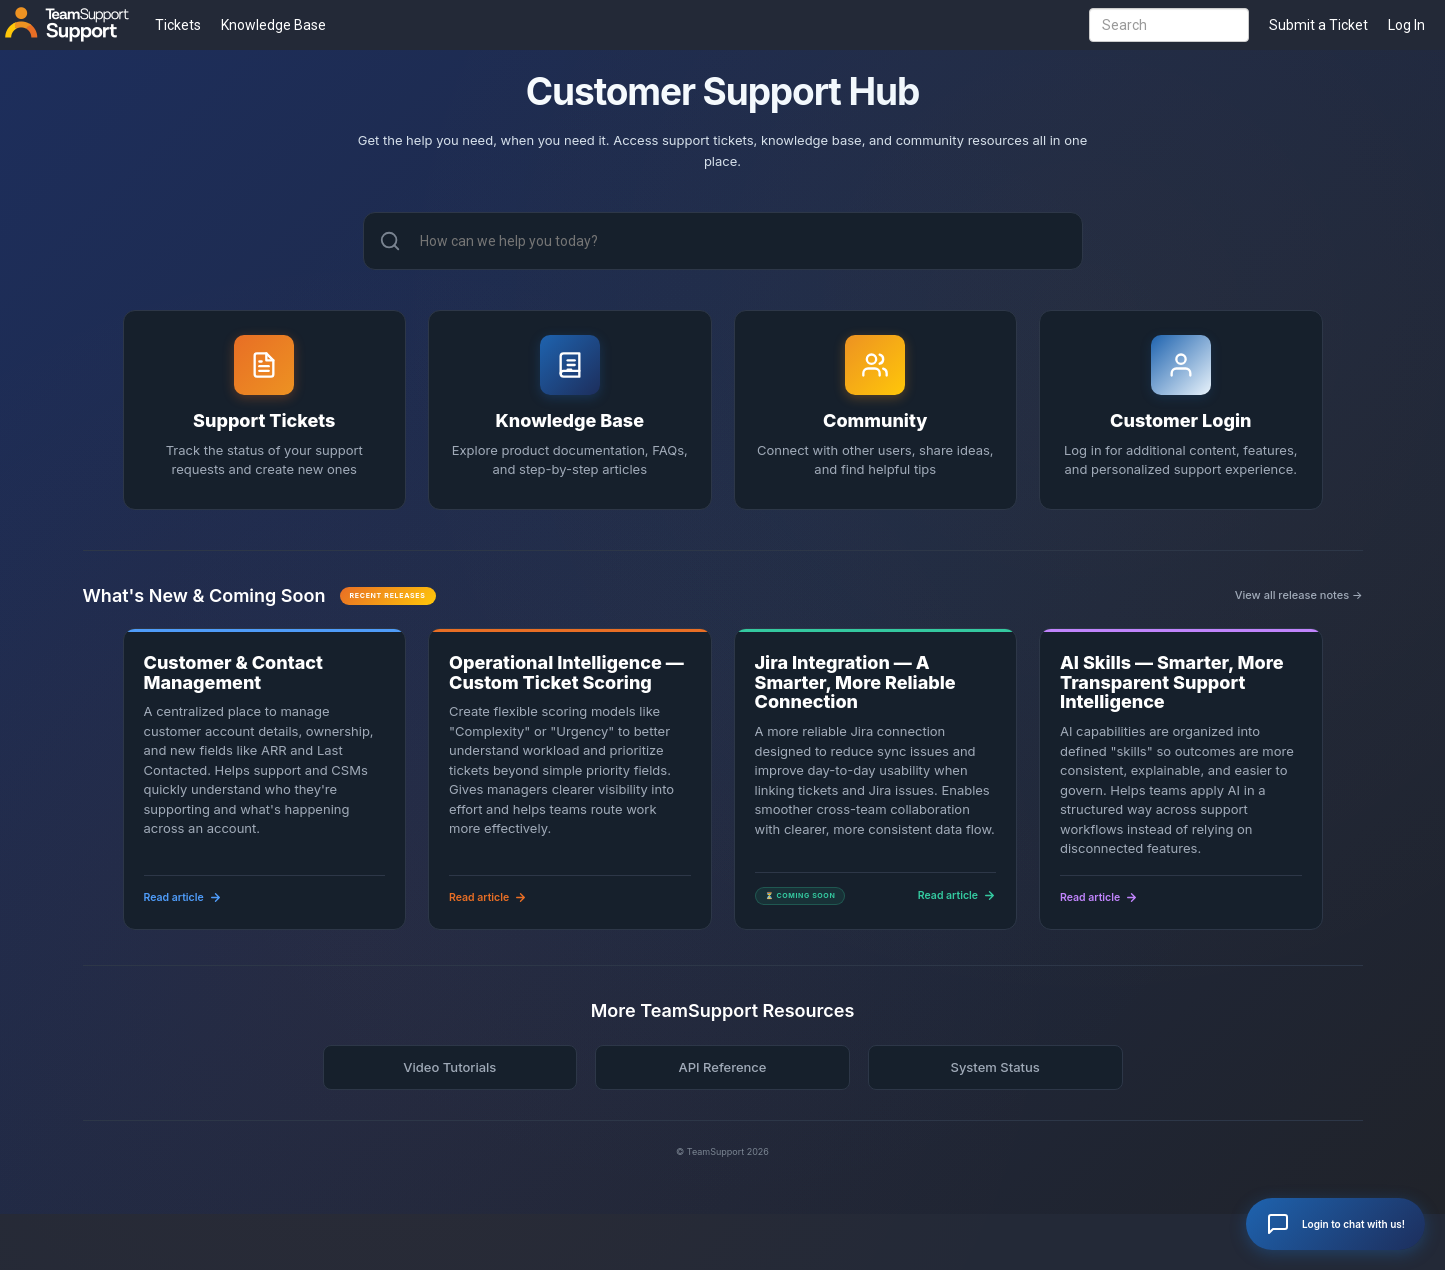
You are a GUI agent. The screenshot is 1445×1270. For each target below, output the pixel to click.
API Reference (722, 1067)
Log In (1406, 25)
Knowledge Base (273, 25)
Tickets (178, 25)
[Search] (390, 241)
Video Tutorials (449, 1067)
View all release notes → (1299, 595)
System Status (994, 1067)
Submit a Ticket (1318, 25)
